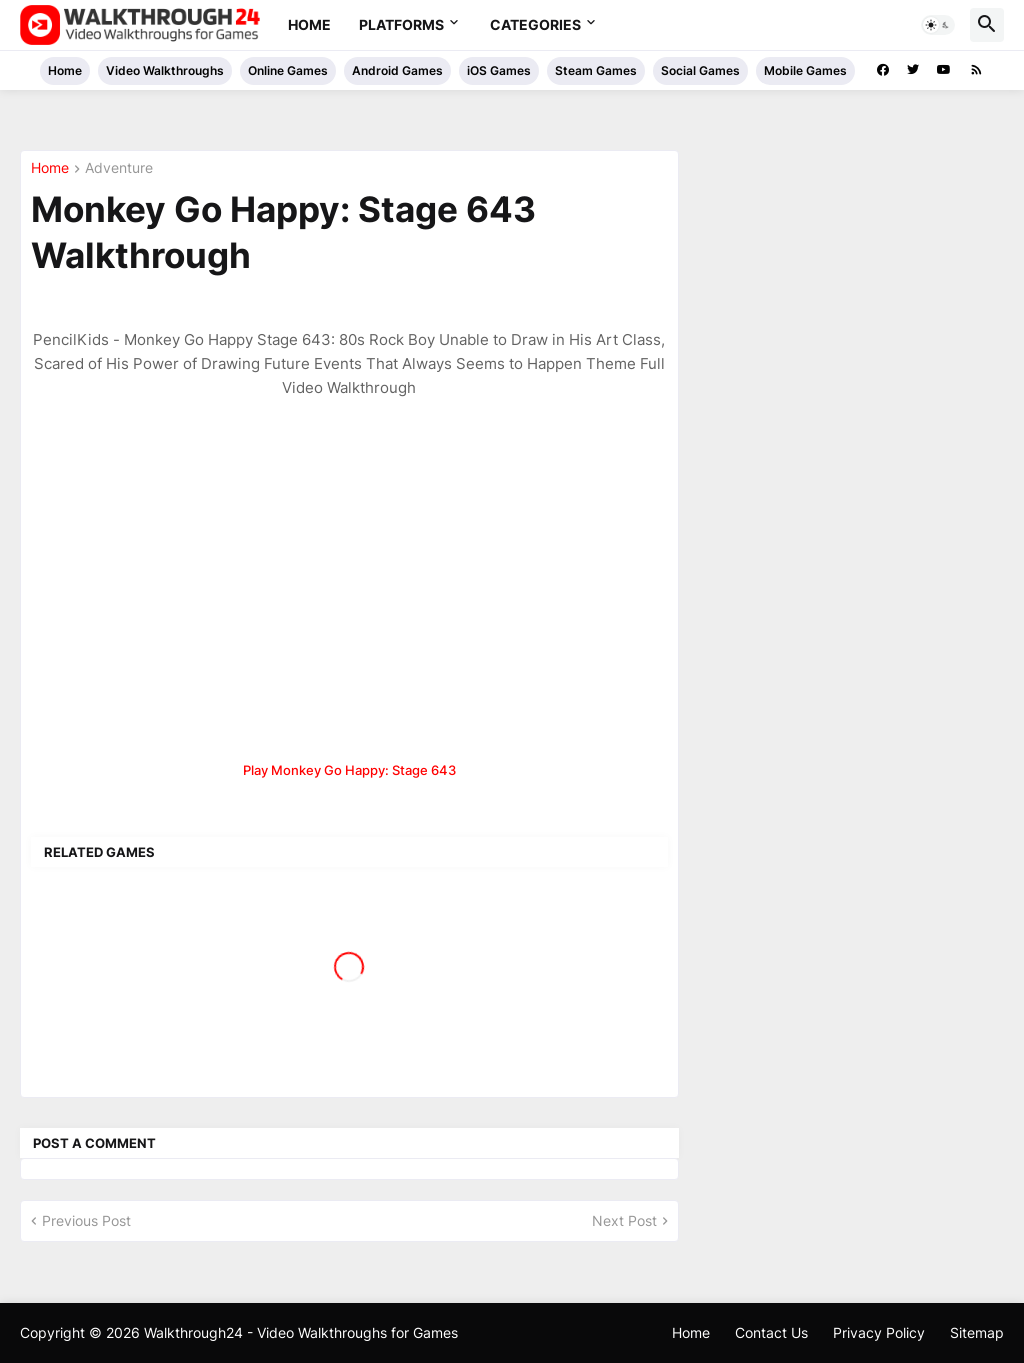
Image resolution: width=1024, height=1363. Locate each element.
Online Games (288, 70)
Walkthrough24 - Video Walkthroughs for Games (301, 1332)
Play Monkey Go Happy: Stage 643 (349, 770)
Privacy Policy (879, 1332)
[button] (938, 25)
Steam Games (596, 70)
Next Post (624, 1220)
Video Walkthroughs (165, 70)
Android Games (397, 70)
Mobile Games (805, 70)
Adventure (119, 168)
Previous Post (86, 1220)
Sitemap (977, 1332)
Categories (535, 24)
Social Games (700, 70)
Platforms (401, 24)
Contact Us (771, 1332)
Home (309, 24)
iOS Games (499, 70)
